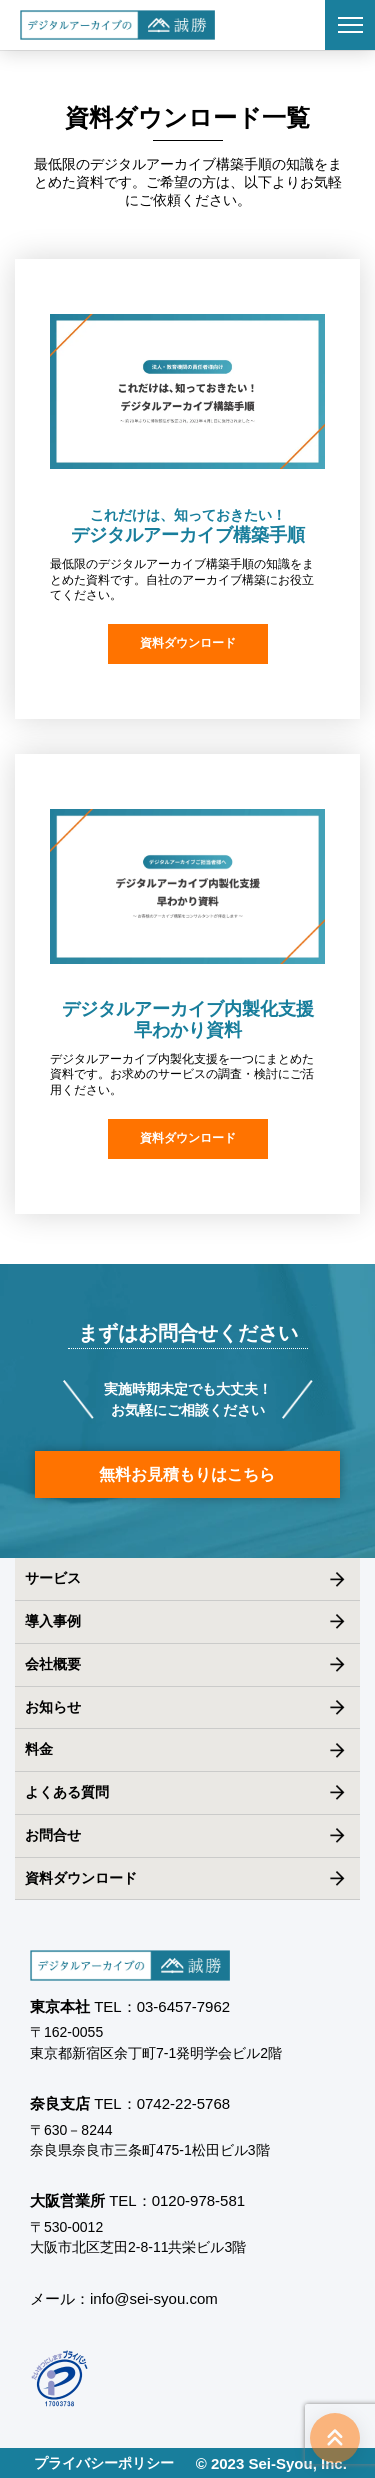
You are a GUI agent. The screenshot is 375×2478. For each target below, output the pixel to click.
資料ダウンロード (188, 643)
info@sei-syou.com (154, 2298)
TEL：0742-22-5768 (162, 2103)
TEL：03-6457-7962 (162, 2006)
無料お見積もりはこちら (187, 1474)
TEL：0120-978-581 (177, 2200)
